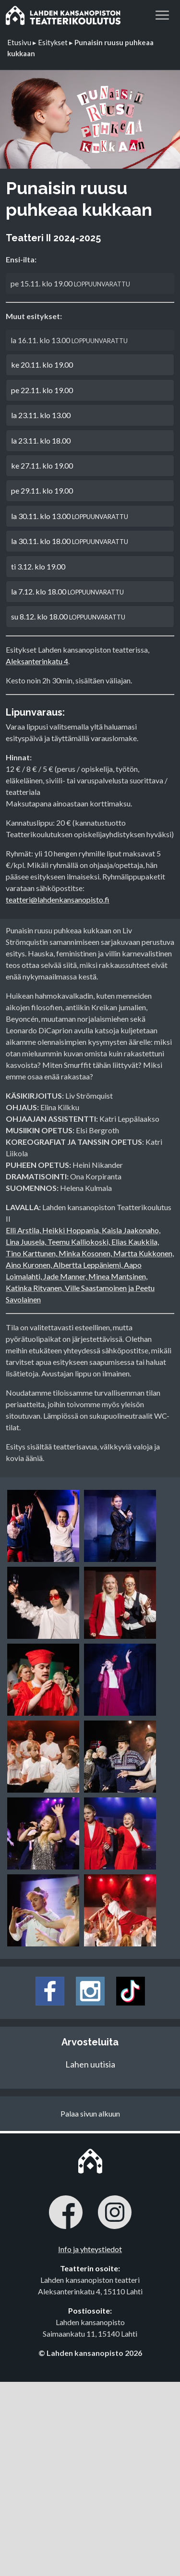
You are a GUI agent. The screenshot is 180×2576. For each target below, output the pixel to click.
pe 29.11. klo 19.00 (42, 490)
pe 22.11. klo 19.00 (42, 390)
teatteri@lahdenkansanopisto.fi (57, 899)
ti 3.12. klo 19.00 (38, 566)
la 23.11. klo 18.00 (41, 440)
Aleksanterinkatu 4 (37, 661)
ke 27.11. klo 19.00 (42, 465)
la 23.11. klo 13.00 (41, 415)
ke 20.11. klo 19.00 (42, 364)
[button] (162, 13)
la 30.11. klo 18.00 (69, 540)
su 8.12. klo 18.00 (68, 616)
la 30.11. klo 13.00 (69, 515)
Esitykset (53, 42)
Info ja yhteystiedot (90, 2249)
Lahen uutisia (90, 2064)
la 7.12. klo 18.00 (67, 591)
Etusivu (19, 42)
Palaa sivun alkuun (90, 2113)
